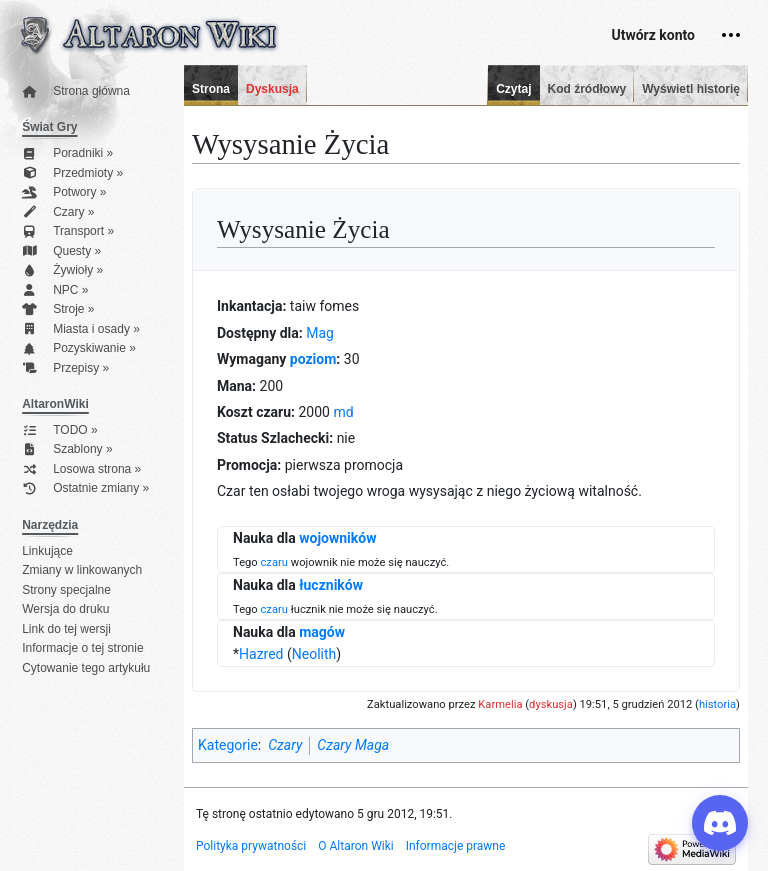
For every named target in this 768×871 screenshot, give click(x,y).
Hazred (261, 654)
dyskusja (551, 704)
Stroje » (58, 309)
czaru (274, 562)
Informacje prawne (456, 846)
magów (322, 632)
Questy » (61, 251)
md (343, 412)
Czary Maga (353, 745)
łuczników (331, 585)
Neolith (314, 654)
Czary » (58, 212)
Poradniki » (67, 153)
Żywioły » (62, 270)
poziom (313, 359)
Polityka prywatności (251, 846)
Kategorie (228, 745)
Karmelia (500, 704)
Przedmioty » (72, 173)
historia (717, 704)
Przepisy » (65, 368)
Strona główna (76, 91)
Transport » (68, 231)
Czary (285, 745)
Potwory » (64, 192)
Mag (320, 333)
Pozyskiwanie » (79, 348)
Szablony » (67, 449)
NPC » (55, 290)
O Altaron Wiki (355, 846)
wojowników (337, 538)
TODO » (59, 430)
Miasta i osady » (81, 329)
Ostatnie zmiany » (85, 488)
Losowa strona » (81, 469)
